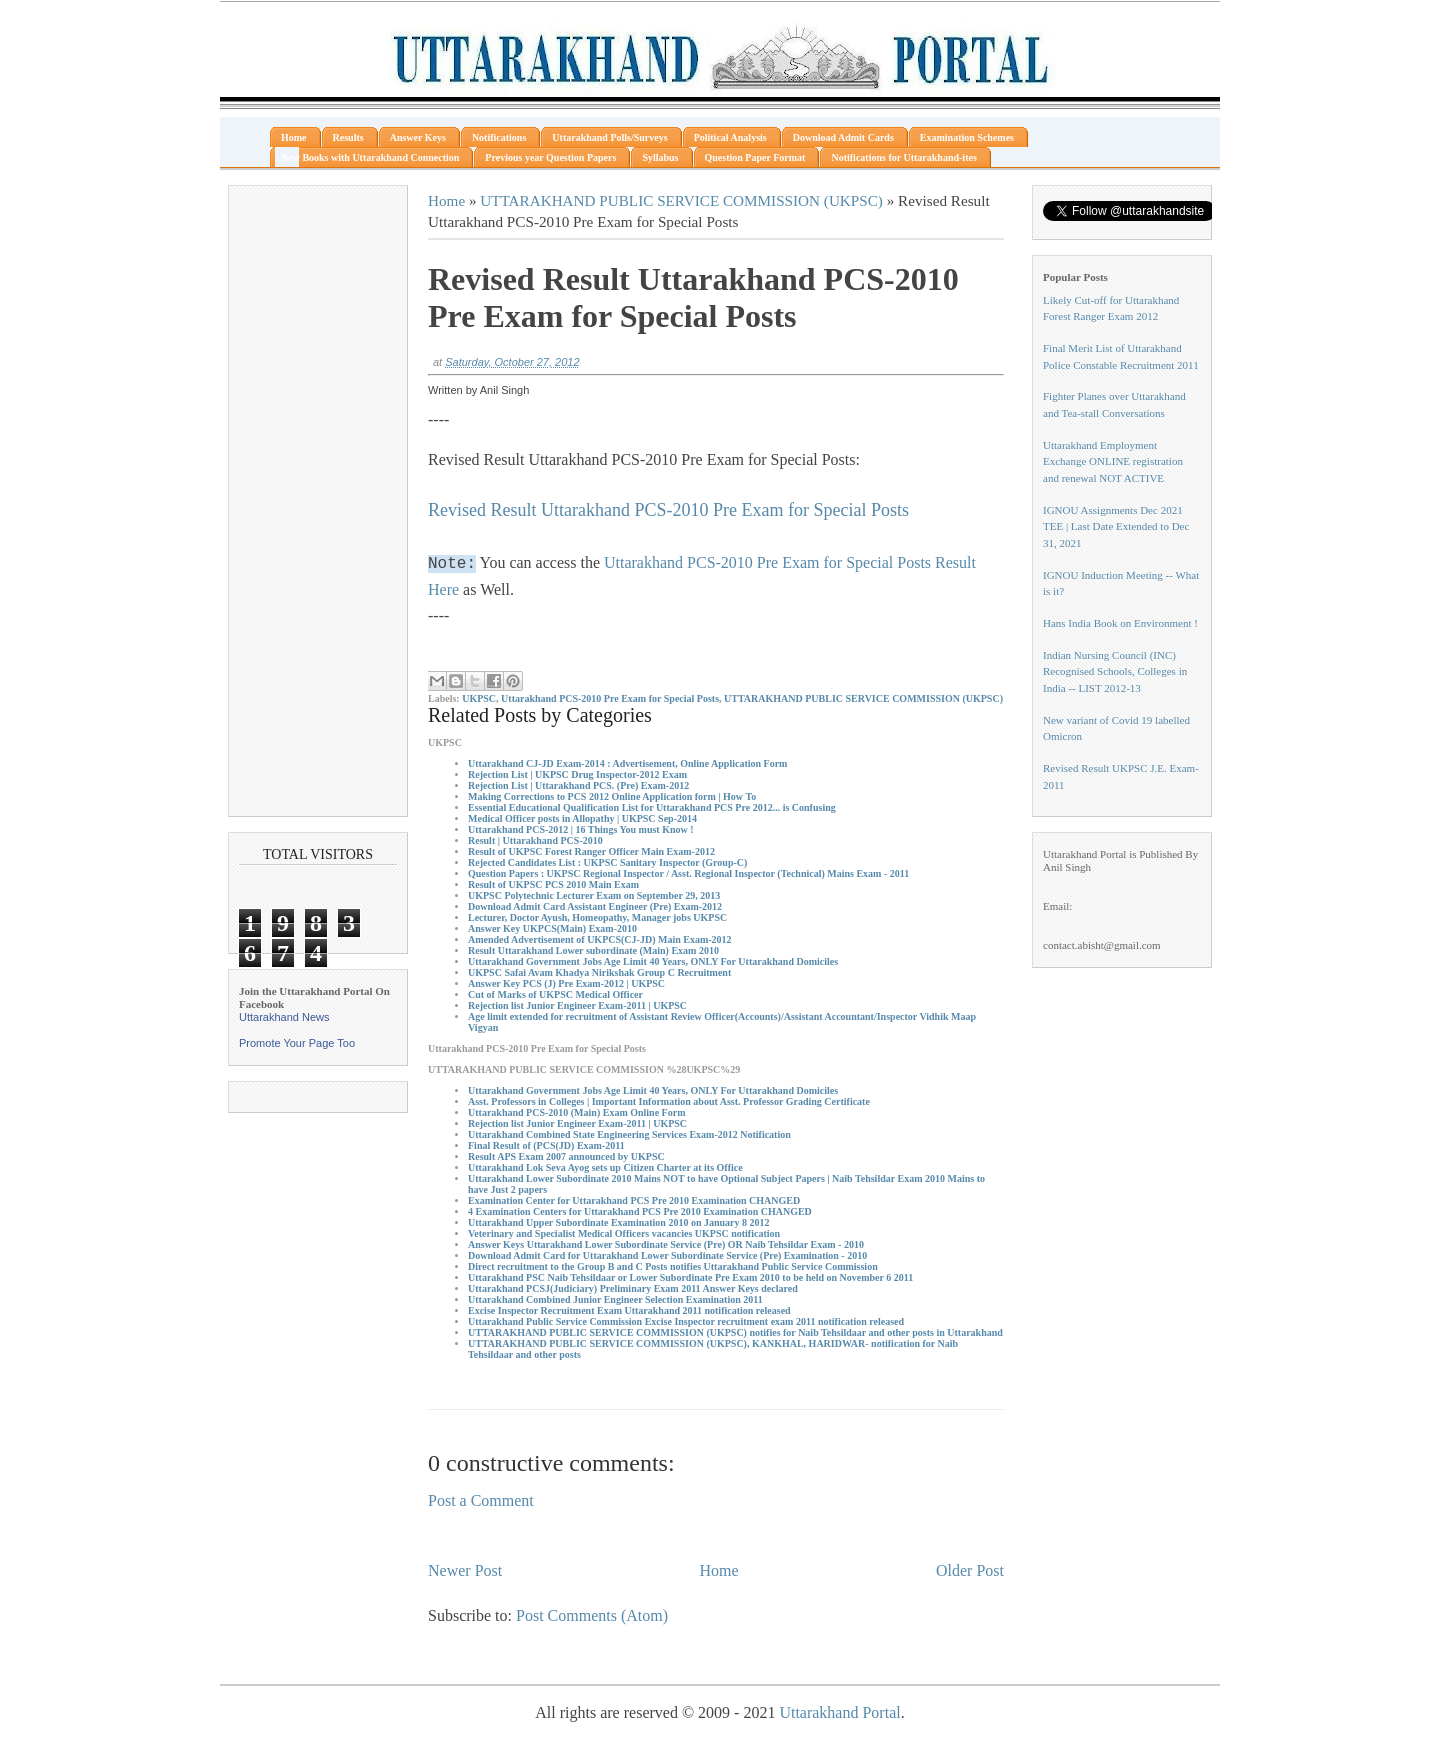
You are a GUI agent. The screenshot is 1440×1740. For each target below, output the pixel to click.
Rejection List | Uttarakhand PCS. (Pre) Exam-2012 (578, 785)
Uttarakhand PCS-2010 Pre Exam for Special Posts (610, 698)
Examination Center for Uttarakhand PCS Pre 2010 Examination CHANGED (634, 1200)
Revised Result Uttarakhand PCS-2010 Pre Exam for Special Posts (668, 510)
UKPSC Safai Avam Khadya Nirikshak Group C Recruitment (599, 972)
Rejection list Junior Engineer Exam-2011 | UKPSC (577, 1005)
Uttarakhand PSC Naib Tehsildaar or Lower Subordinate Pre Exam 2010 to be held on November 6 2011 (690, 1277)
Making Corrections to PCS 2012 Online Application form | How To (612, 796)
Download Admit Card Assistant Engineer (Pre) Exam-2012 (595, 906)
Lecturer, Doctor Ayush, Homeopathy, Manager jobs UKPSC (597, 917)
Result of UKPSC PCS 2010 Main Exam (553, 884)
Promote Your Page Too (297, 1043)
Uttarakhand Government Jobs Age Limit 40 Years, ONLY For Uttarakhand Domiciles (653, 961)
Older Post (970, 1570)
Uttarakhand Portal (839, 1712)
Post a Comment (481, 1500)
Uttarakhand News (284, 1017)
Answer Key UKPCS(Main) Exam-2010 (552, 928)
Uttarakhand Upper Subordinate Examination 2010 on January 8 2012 (619, 1222)
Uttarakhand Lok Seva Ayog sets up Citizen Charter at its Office (605, 1167)
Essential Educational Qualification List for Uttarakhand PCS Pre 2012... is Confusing (652, 807)
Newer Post (465, 1570)
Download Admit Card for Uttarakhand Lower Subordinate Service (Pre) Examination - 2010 (667, 1255)
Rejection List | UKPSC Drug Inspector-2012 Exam (577, 774)
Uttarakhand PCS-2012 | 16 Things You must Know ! (581, 829)
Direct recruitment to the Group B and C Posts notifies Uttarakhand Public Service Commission (673, 1266)
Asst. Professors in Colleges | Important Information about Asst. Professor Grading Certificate (669, 1101)
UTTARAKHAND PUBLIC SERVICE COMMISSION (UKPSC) (681, 200)
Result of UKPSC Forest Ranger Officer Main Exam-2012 (591, 851)
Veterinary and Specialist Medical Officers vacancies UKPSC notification (624, 1233)
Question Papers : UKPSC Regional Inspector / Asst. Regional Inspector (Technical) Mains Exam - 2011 (688, 873)
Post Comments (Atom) (592, 1615)
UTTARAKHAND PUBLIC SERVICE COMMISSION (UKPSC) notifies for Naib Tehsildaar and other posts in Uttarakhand (735, 1332)
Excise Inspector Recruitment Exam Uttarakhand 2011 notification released (629, 1310)
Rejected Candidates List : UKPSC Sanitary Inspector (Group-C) (607, 862)
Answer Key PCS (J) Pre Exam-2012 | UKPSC (566, 983)
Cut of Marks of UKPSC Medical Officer (555, 994)
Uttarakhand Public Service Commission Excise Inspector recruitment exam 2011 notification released (686, 1321)
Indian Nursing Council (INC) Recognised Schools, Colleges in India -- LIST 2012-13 (1115, 671)
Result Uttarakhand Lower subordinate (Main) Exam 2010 (593, 950)
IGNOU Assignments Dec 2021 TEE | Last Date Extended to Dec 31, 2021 (1116, 526)
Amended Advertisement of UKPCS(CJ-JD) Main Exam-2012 (600, 939)
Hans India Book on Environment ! (1120, 623)
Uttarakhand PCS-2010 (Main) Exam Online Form (577, 1112)
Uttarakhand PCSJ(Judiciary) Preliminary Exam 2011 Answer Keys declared (633, 1288)
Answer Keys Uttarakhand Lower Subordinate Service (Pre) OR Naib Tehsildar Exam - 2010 (666, 1244)
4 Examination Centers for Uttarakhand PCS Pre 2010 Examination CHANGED (640, 1211)
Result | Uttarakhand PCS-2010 (535, 840)
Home (446, 200)
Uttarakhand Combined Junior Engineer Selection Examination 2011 (615, 1299)
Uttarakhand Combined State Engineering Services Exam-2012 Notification (629, 1134)
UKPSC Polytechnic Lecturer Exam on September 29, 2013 (594, 895)
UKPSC (479, 698)
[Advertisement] (318, 501)
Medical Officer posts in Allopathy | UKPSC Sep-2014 (582, 818)
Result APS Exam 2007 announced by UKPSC (566, 1156)
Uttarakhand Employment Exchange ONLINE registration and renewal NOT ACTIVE (1113, 461)
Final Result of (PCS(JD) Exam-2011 (546, 1145)
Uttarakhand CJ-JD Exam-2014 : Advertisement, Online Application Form (627, 763)
